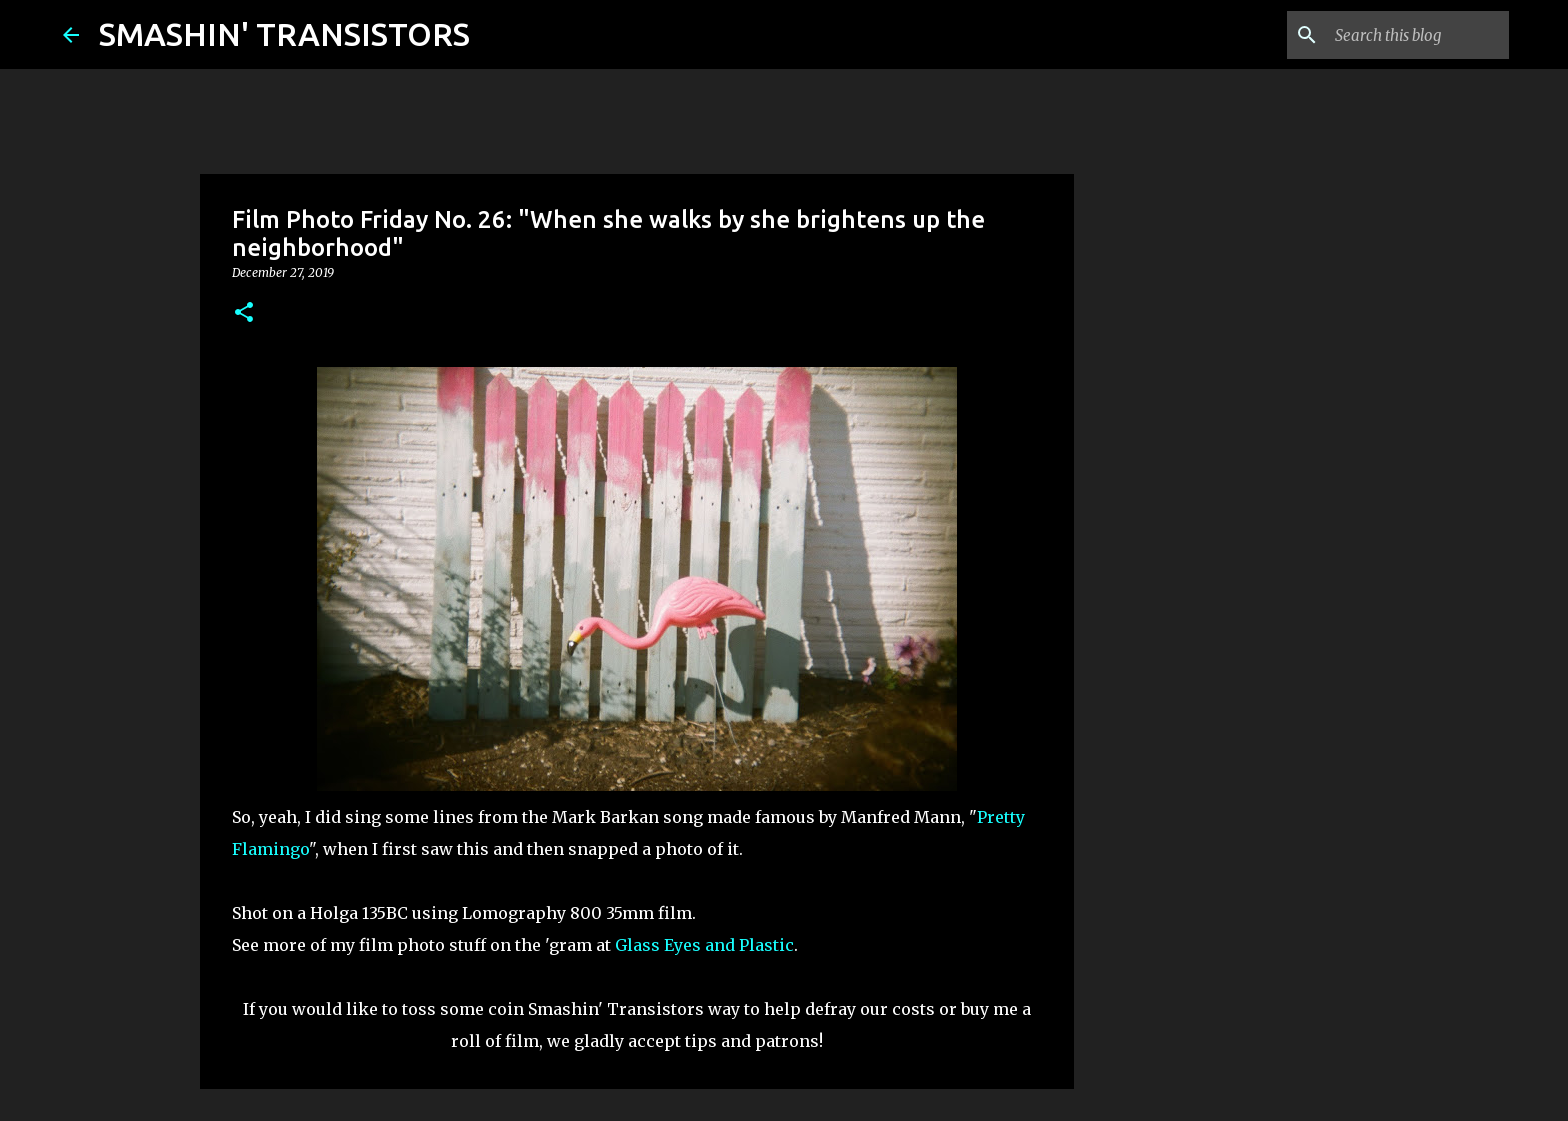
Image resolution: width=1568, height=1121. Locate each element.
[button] (244, 313)
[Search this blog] (1404, 35)
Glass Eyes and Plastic (704, 945)
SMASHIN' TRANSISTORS (284, 34)
